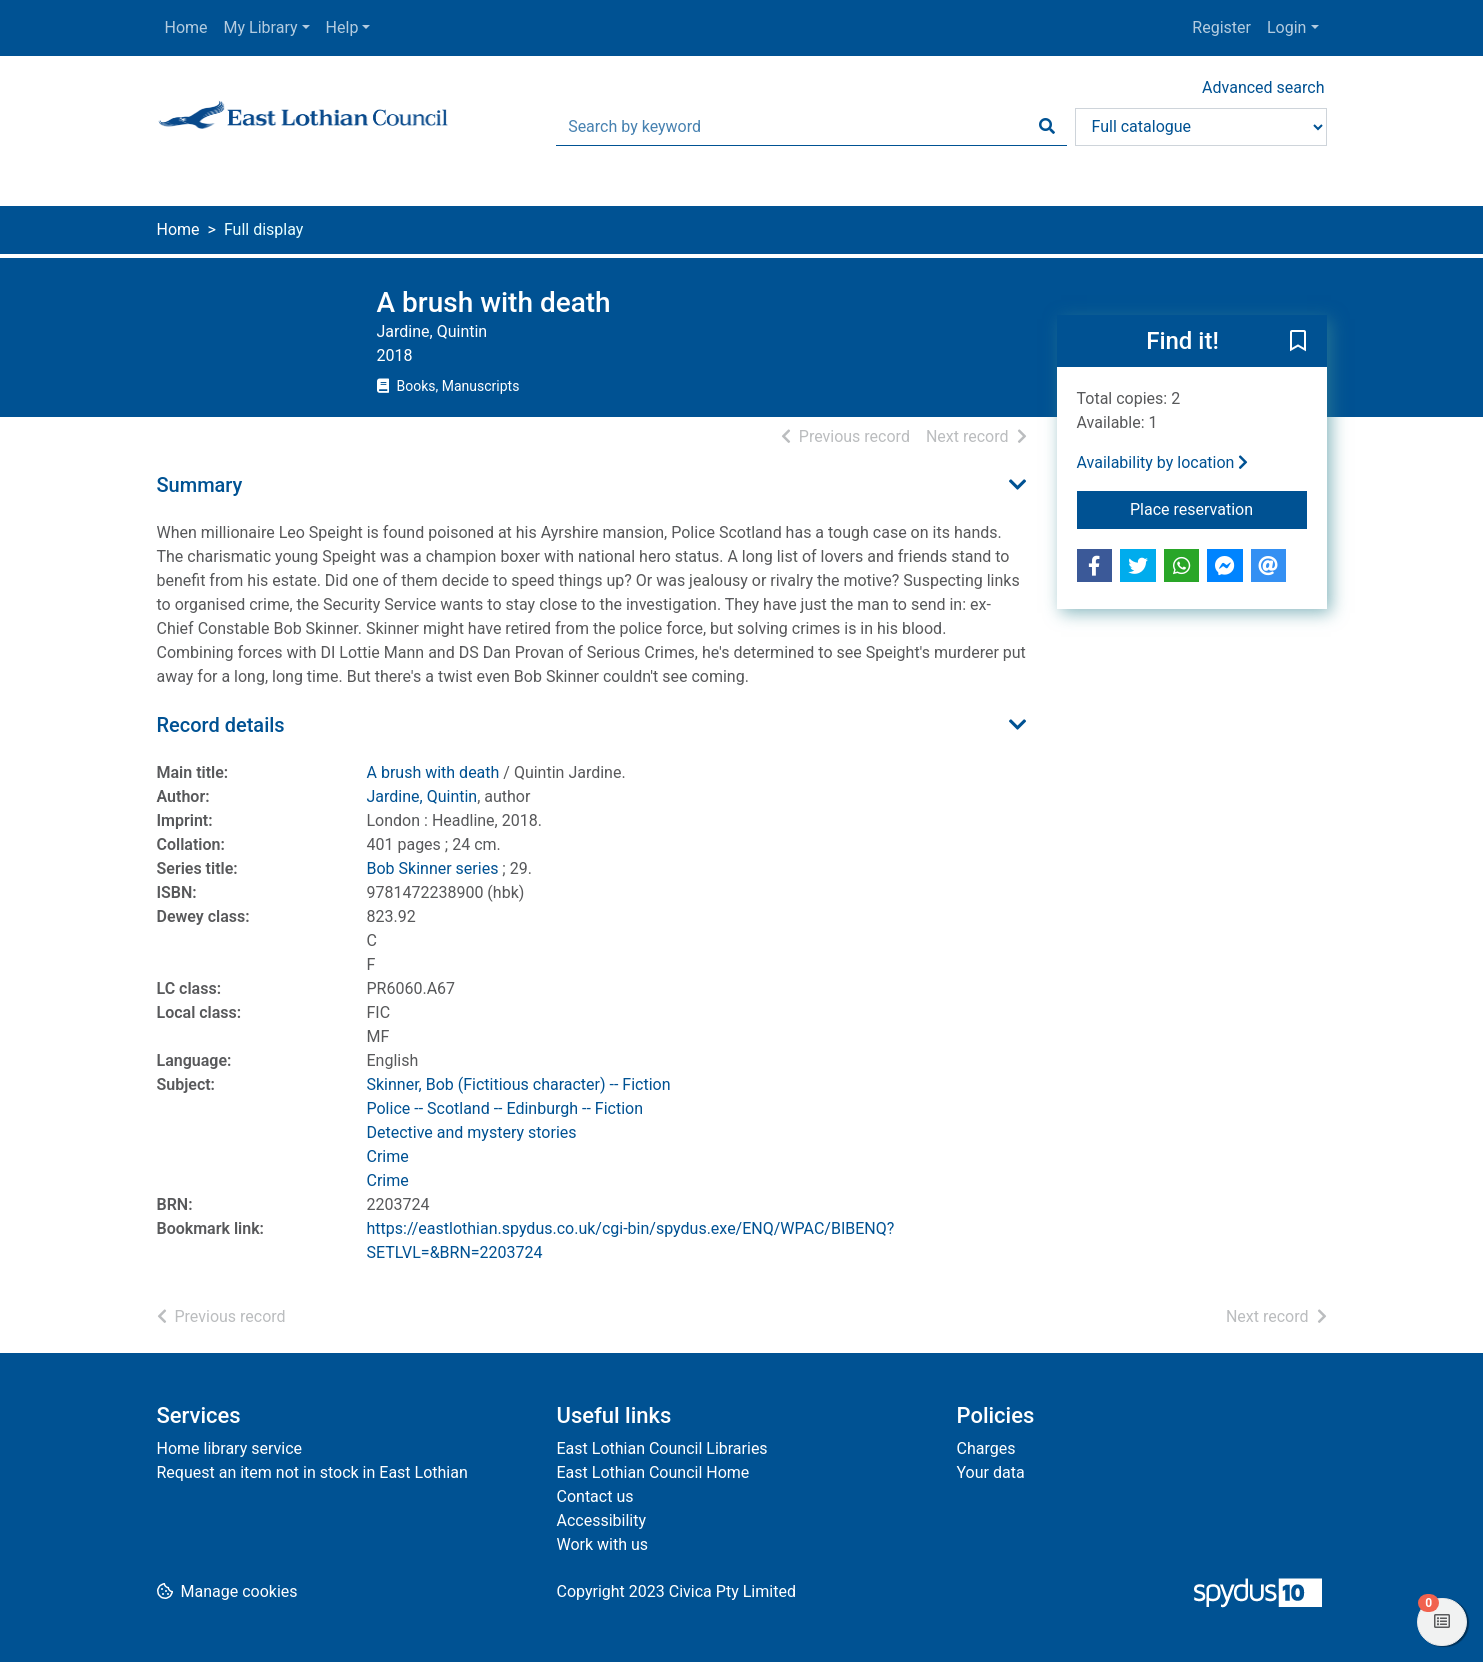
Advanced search (1263, 87)
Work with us (603, 1544)
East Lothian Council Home (653, 1472)
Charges (986, 1448)
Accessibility (602, 1520)
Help (342, 27)
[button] (1298, 342)
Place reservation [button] (1218, 508)
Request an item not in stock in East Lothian (312, 1472)
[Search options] (1201, 127)
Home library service (230, 1448)
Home (186, 27)
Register (1221, 27)
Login (1286, 27)
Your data (991, 1472)
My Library (261, 27)
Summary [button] (200, 485)
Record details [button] (221, 725)
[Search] (1047, 127)
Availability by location (1163, 462)
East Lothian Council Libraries (662, 1448)
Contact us (595, 1496)
